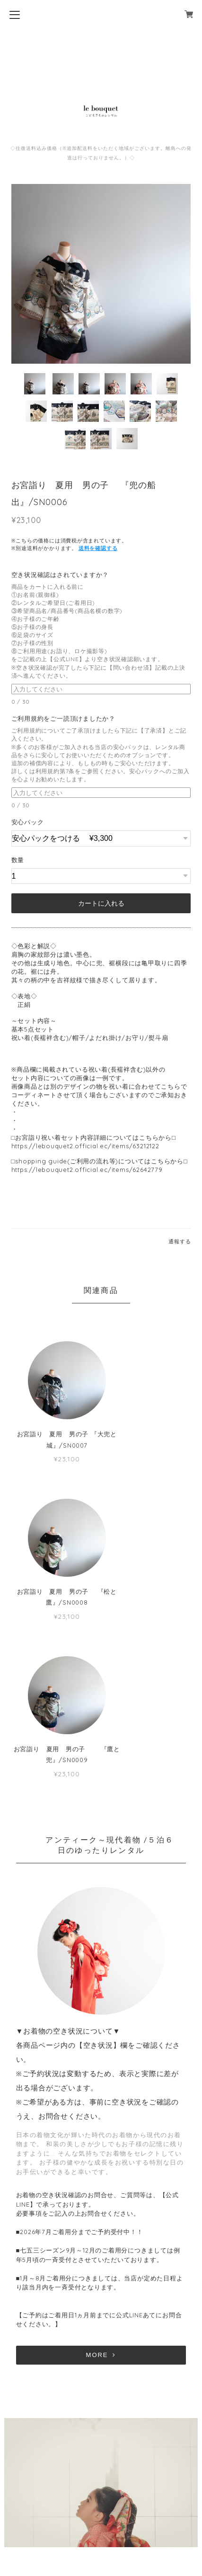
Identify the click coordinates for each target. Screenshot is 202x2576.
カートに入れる (101, 903)
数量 (18, 860)
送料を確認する (98, 548)
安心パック (27, 822)
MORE (101, 2197)
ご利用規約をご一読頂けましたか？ (66, 718)
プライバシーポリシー (101, 2501)
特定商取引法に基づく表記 (101, 2516)
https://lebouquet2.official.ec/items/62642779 (87, 1169)
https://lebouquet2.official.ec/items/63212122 (85, 1146)
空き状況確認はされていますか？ (63, 574)
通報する (179, 1241)
